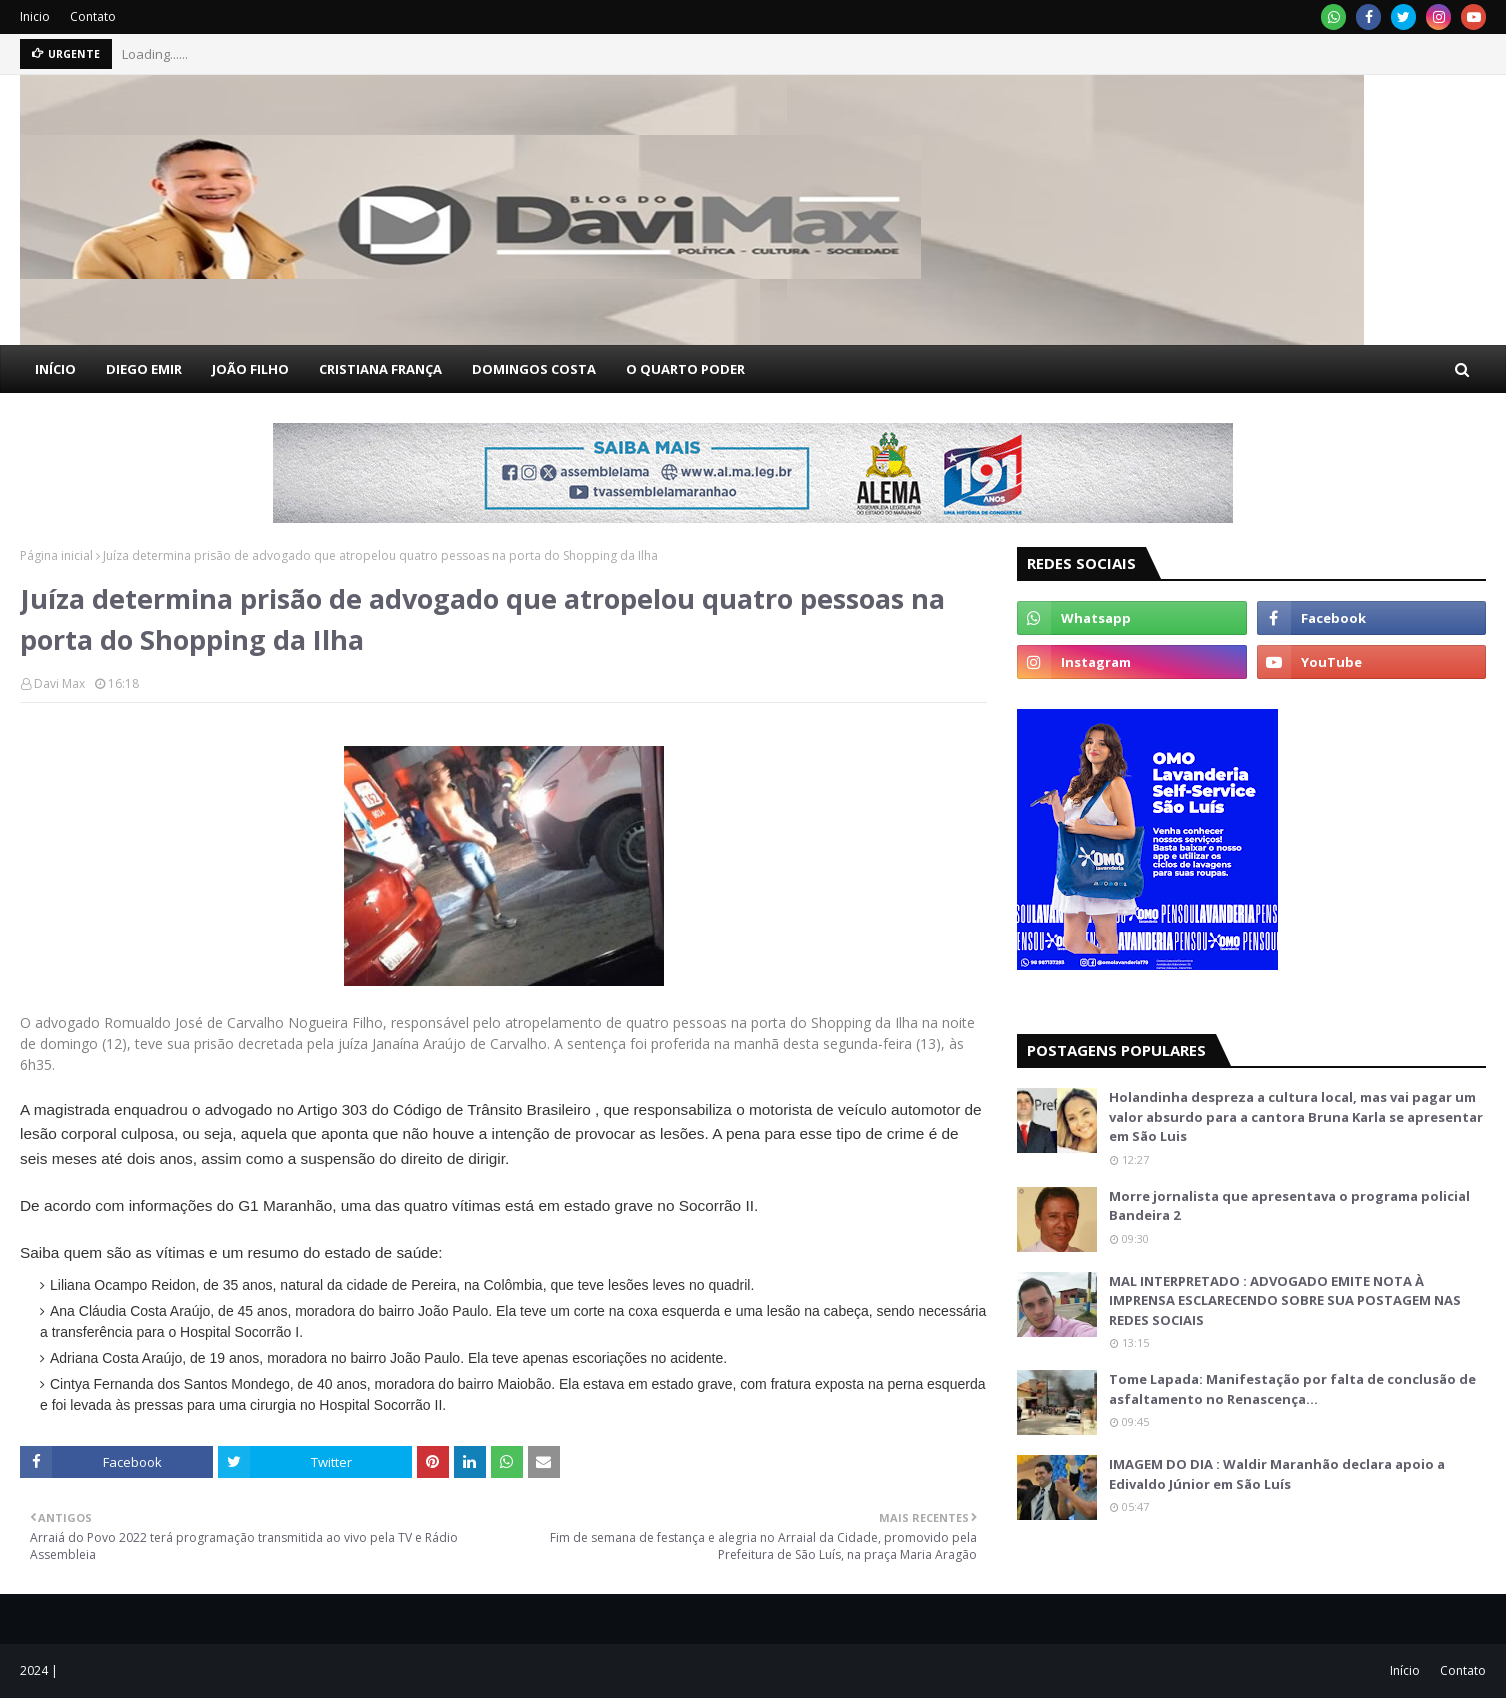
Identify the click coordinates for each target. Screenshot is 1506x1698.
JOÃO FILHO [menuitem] (250, 369)
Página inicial (56, 555)
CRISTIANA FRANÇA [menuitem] (380, 369)
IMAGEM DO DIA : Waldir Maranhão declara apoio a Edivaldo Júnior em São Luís (1277, 1474)
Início (1405, 1670)
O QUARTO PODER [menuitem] (685, 369)
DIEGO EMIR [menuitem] (144, 369)
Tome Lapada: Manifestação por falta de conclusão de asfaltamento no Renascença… (1292, 1389)
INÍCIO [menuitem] (55, 369)
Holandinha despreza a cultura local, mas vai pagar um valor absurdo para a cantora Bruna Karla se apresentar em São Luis (1296, 1116)
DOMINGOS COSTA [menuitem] (534, 369)
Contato (93, 16)
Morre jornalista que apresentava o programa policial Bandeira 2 (1289, 1206)
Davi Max (59, 683)
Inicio (35, 16)
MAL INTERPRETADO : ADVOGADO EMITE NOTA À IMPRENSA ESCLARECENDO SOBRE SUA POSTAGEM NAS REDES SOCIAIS (1285, 1300)
